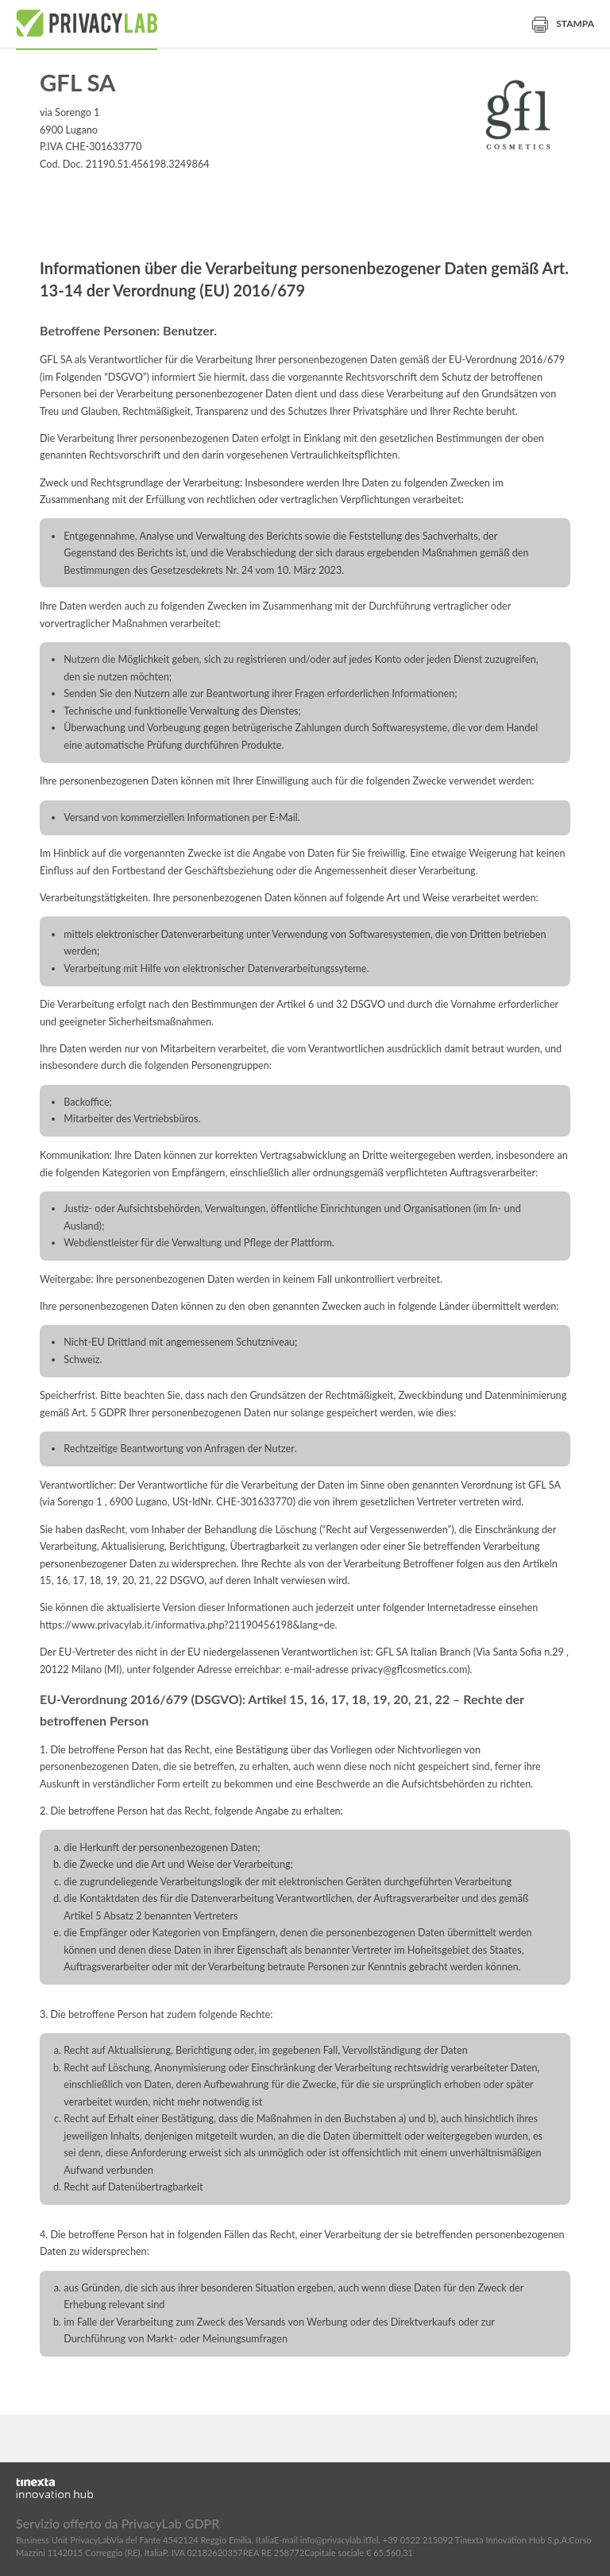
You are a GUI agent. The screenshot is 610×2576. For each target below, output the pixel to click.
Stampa (563, 23)
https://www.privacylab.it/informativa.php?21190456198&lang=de (187, 1625)
